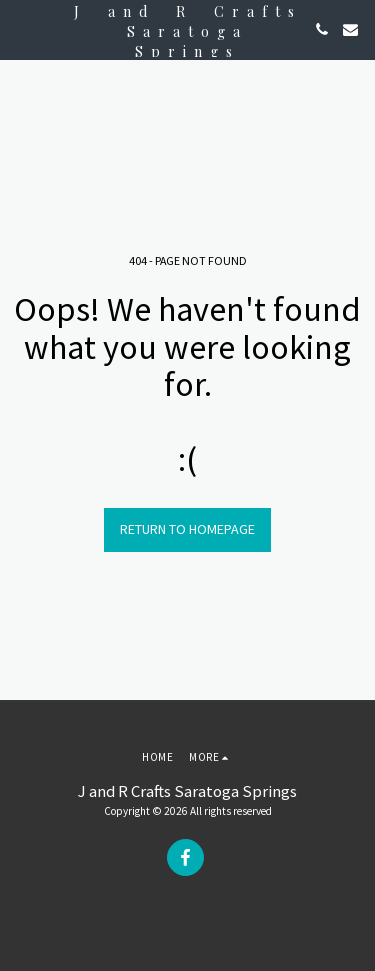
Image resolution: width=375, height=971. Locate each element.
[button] (22, 28)
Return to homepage (187, 529)
